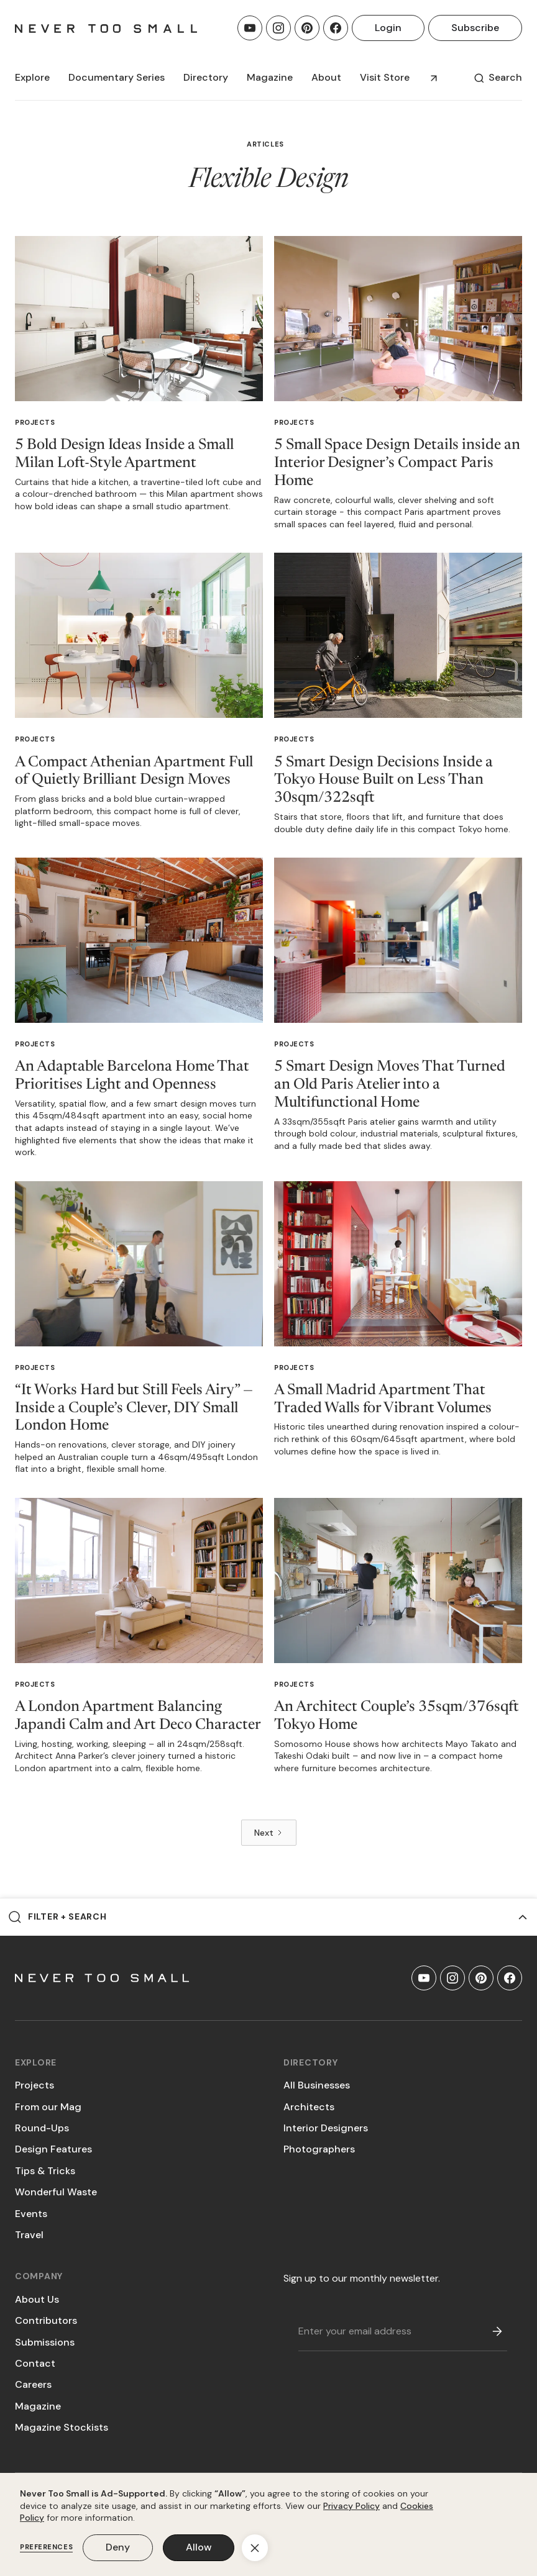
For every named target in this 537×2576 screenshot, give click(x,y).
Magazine (38, 2406)
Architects (308, 2106)
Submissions (45, 2342)
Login (388, 27)
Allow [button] (198, 2547)
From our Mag (48, 2106)
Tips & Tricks (45, 2170)
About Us (37, 2299)
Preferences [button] (46, 2547)
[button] (32, 77)
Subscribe (475, 27)
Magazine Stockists (61, 2427)
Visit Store (385, 77)
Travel (29, 2234)
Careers (33, 2384)
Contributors (46, 2320)
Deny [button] (118, 2547)
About (326, 77)
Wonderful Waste (56, 2191)
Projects (35, 422)
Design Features (53, 2149)
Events (31, 2213)
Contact (35, 2363)
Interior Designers (325, 2127)
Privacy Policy (351, 2505)
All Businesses (316, 2085)
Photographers (319, 2149)
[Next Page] (268, 1833)
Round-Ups (42, 2127)
